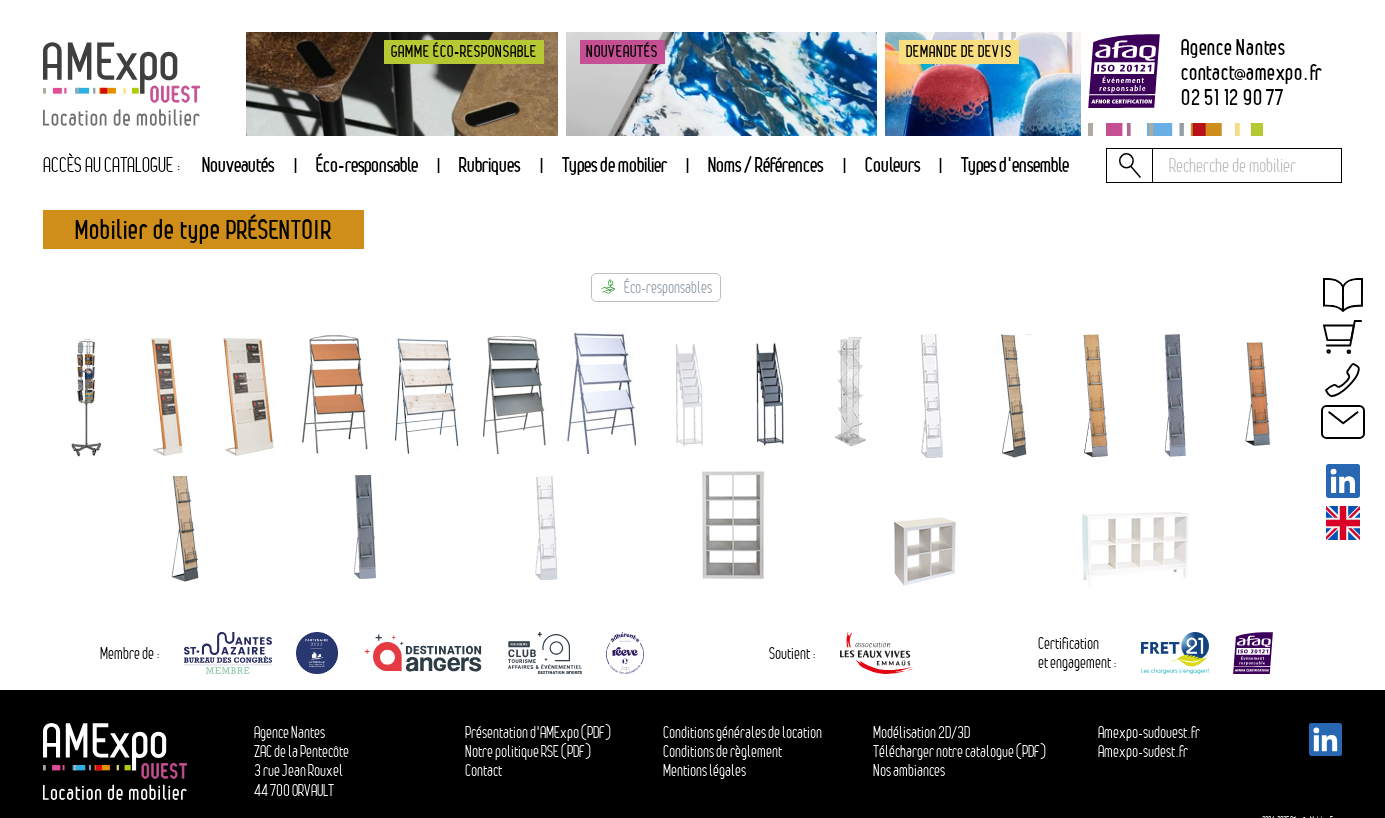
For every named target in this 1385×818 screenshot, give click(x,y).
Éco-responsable (367, 164)
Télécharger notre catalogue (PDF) (959, 751)
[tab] (489, 165)
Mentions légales (704, 770)
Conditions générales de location (742, 732)
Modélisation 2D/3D (921, 732)
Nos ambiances (909, 770)
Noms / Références (765, 164)
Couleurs (892, 164)
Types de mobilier (614, 164)
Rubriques (489, 164)
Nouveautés (238, 164)
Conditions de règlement (722, 751)
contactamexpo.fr (1251, 73)
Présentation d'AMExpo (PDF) (538, 732)
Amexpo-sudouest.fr (1149, 732)
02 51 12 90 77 (1232, 98)
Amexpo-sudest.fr (1143, 751)
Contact (483, 770)
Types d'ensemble (1015, 164)
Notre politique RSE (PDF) (528, 751)
